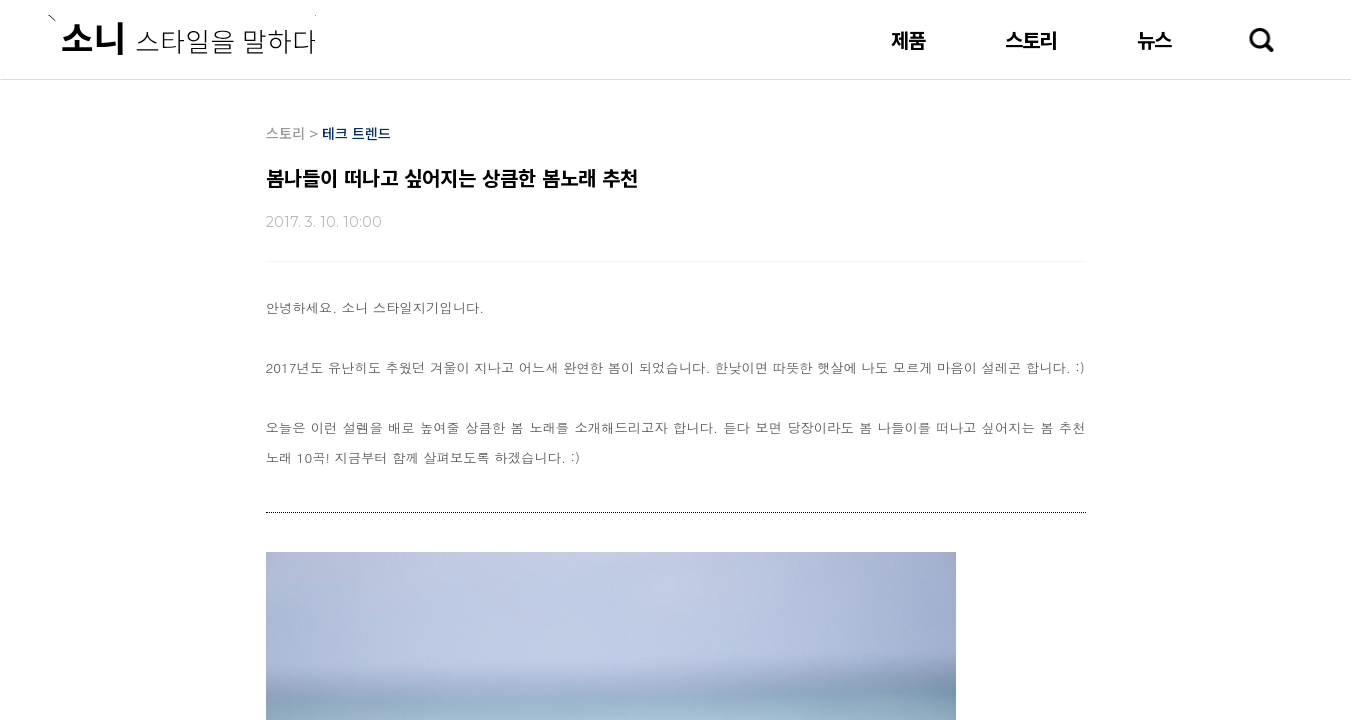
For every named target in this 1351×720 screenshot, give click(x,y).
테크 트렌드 (356, 133)
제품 (908, 39)
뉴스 (1154, 39)
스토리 (1031, 39)
